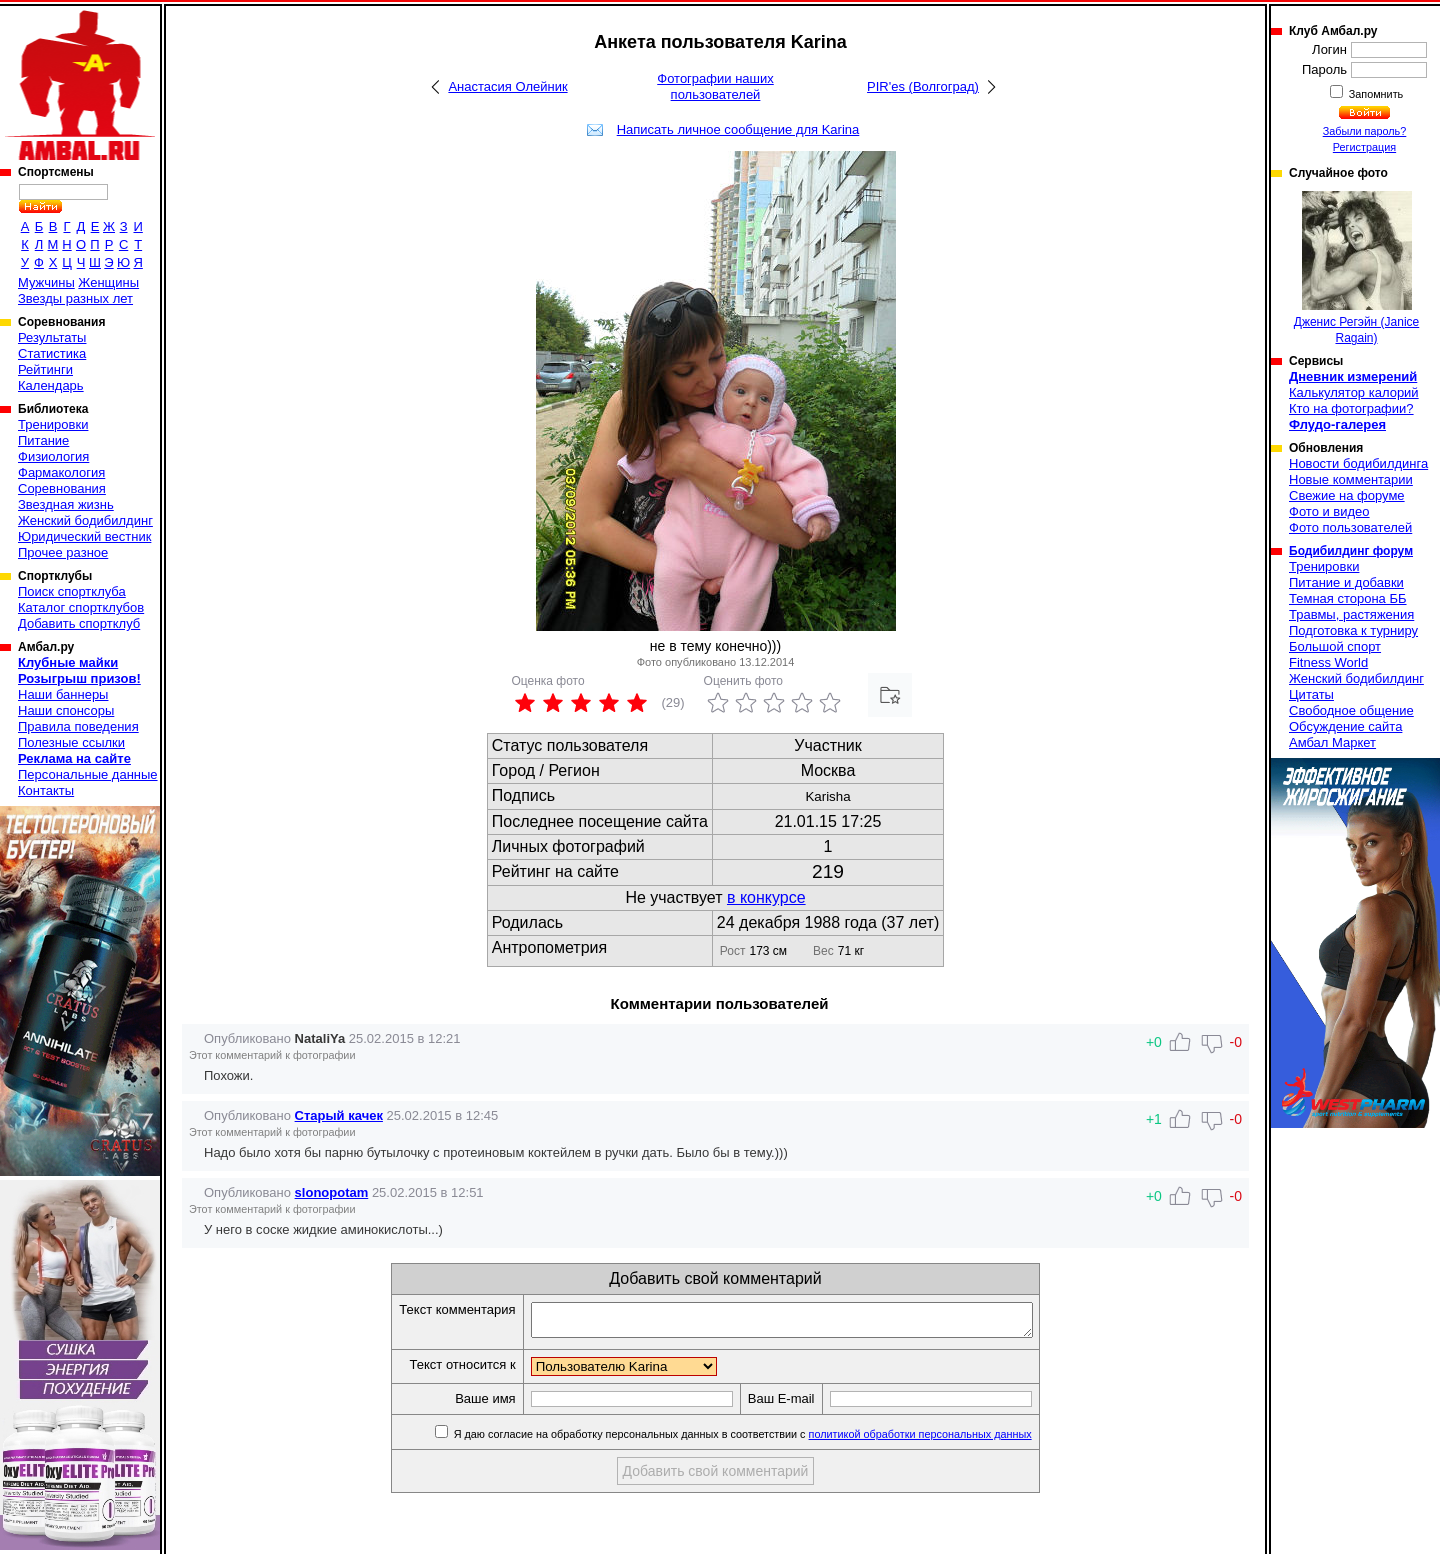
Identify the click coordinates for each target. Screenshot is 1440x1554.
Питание (43, 440)
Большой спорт (1335, 646)
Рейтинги (45, 369)
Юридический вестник (84, 536)
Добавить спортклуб (79, 623)
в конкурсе (766, 897)
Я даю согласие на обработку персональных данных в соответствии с (771, 1440)
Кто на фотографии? (1351, 408)
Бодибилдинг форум (1351, 551)
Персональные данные (88, 774)
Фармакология (61, 472)
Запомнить (1375, 94)
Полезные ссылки (71, 742)
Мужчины (46, 282)
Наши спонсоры (66, 710)
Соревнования (62, 488)
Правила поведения (78, 726)
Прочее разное (63, 552)
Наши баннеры (63, 694)
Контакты (46, 790)
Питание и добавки (1346, 582)
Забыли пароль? (1365, 131)
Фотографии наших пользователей (715, 86)
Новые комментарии (1351, 479)
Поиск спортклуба (72, 591)
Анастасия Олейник (507, 86)
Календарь (51, 385)
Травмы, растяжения (1351, 614)
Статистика (52, 353)
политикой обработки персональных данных (950, 1440)
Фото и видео (1329, 511)
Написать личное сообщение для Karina (738, 129)
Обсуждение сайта (1345, 726)
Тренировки (53, 424)
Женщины (108, 282)
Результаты (52, 337)
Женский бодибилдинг (85, 520)
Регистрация (1364, 147)
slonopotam (332, 1192)
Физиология (53, 456)
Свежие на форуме (1347, 495)
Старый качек (339, 1115)
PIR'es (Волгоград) (923, 86)
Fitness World (1328, 662)
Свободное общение (1351, 710)
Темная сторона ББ (1348, 598)
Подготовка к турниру (1353, 630)
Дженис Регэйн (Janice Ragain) (1357, 268)
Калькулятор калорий (1354, 392)
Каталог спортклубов (81, 607)
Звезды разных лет (75, 298)
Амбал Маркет (1332, 742)
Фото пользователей (1350, 527)
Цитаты (1311, 694)
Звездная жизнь (66, 504)
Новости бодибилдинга (1358, 463)
